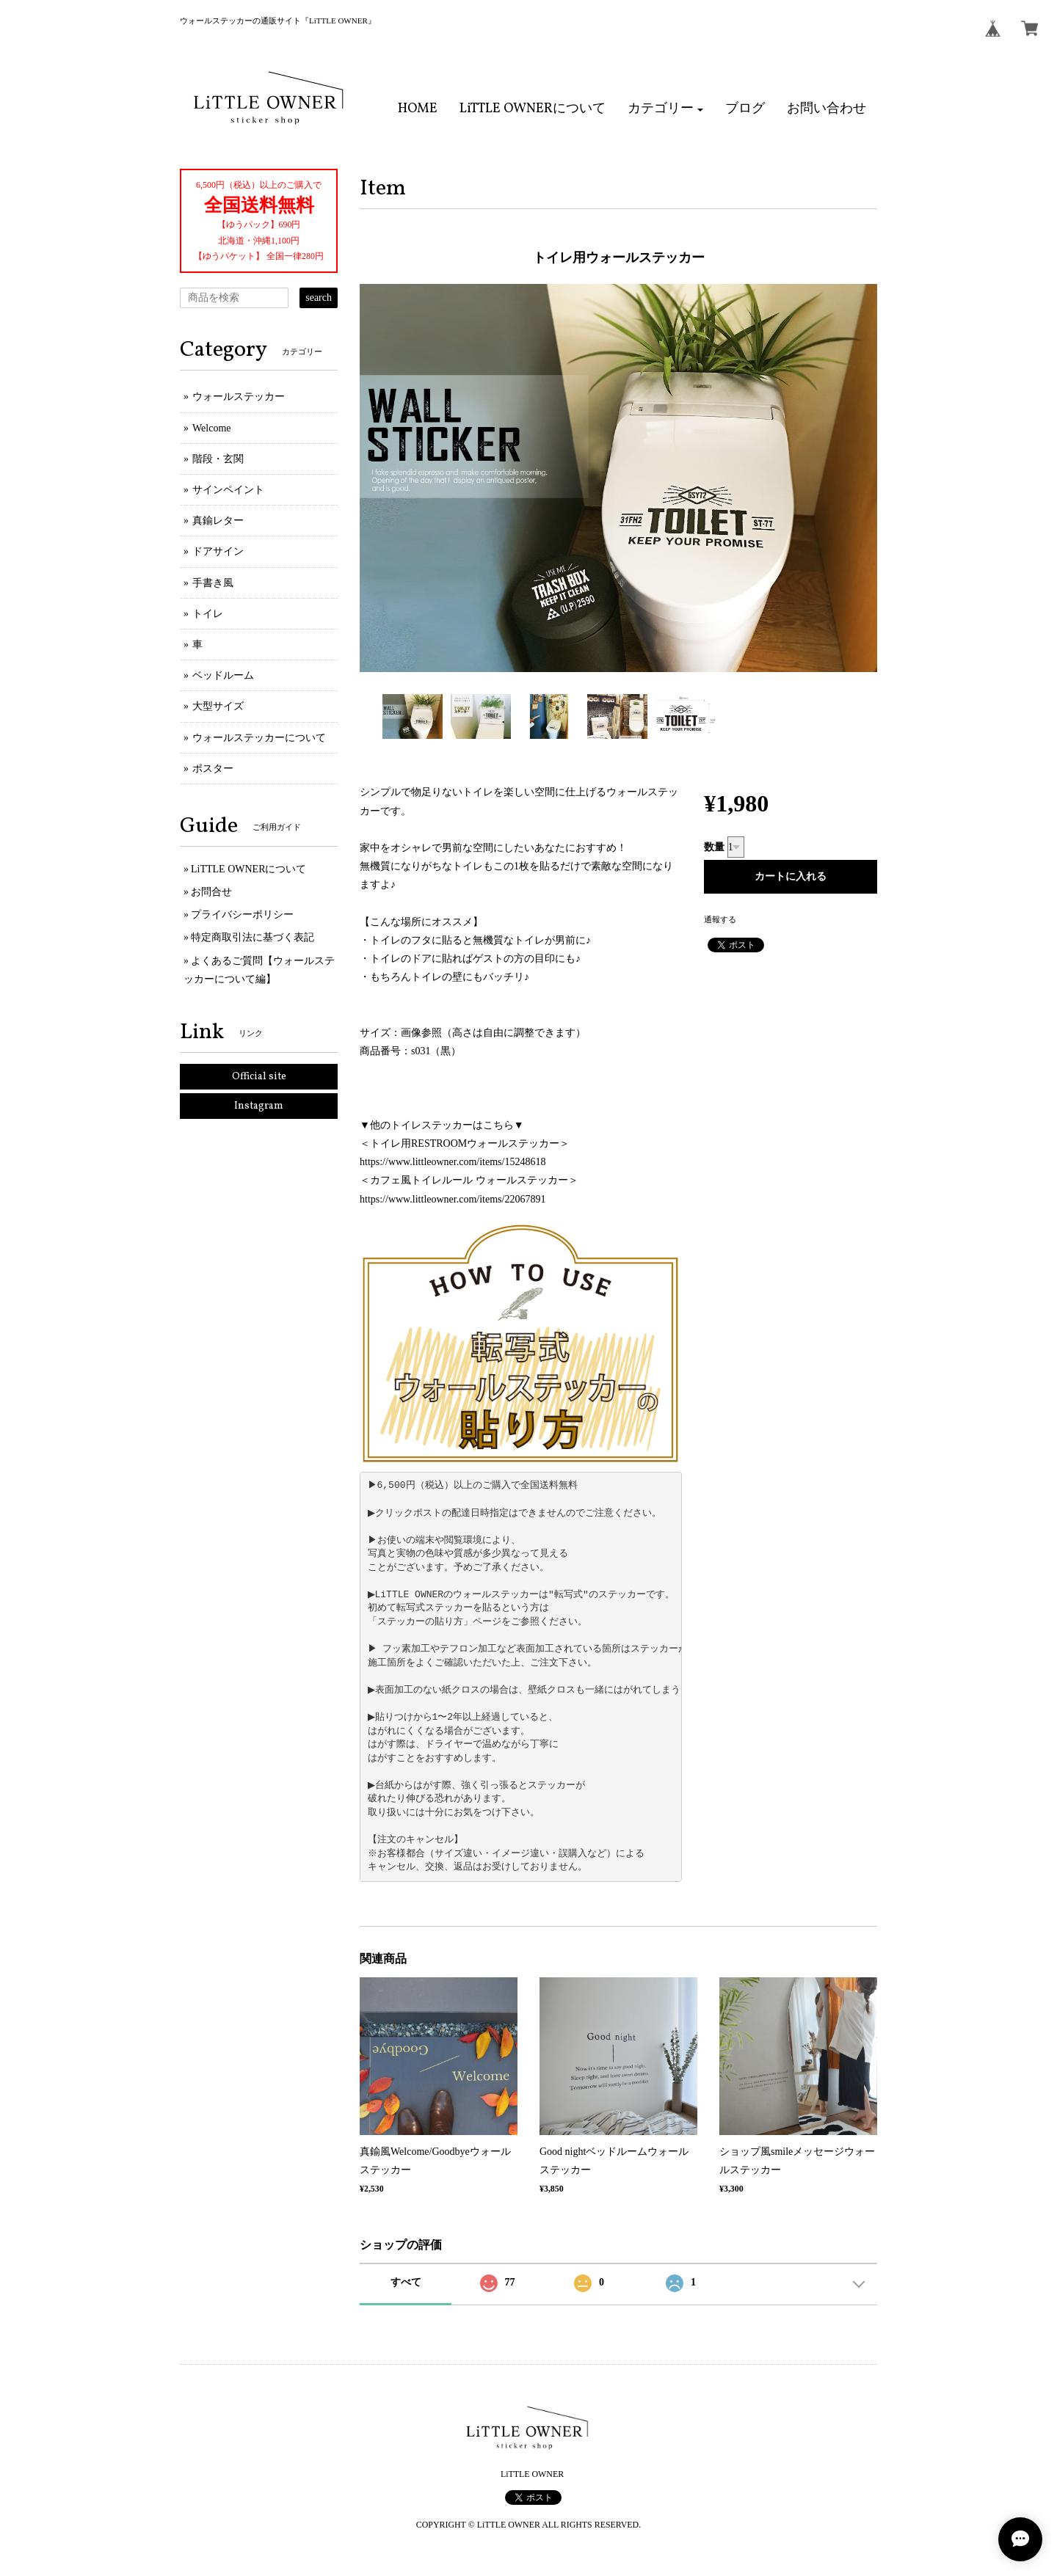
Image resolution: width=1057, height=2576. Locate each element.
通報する (720, 919)
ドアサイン (218, 551)
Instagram (258, 1106)
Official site (259, 1077)
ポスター (212, 768)
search (318, 297)
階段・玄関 (218, 458)
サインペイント (228, 489)
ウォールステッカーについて (259, 737)
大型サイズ (218, 706)
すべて (406, 2282)
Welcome (211, 428)
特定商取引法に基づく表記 (252, 937)
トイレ (207, 613)
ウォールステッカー (238, 396)
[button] (666, 109)
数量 (714, 847)
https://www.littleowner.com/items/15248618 (452, 1161)
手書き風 (212, 582)
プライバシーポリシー (242, 914)
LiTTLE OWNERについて (248, 869)
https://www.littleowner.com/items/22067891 (452, 1199)
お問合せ (211, 891)
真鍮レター (218, 520)
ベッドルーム (223, 675)
